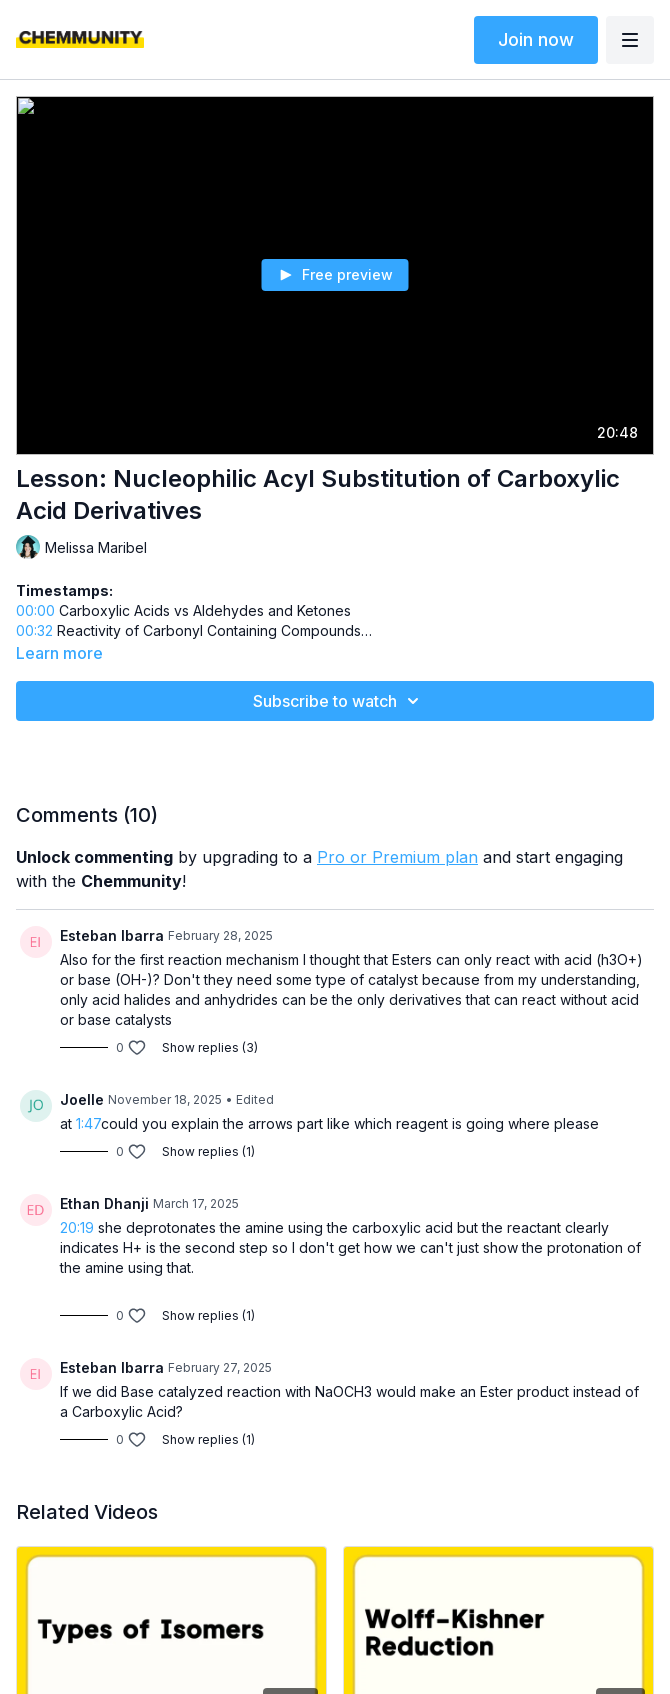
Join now (536, 39)
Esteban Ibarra (112, 935)
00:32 (34, 630)
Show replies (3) (210, 1047)
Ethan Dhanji (104, 1203)
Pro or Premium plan (397, 857)
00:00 (35, 610)
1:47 (88, 1123)
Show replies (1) (208, 1151)
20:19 (77, 1227)
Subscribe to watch (339, 701)
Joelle (82, 1099)
